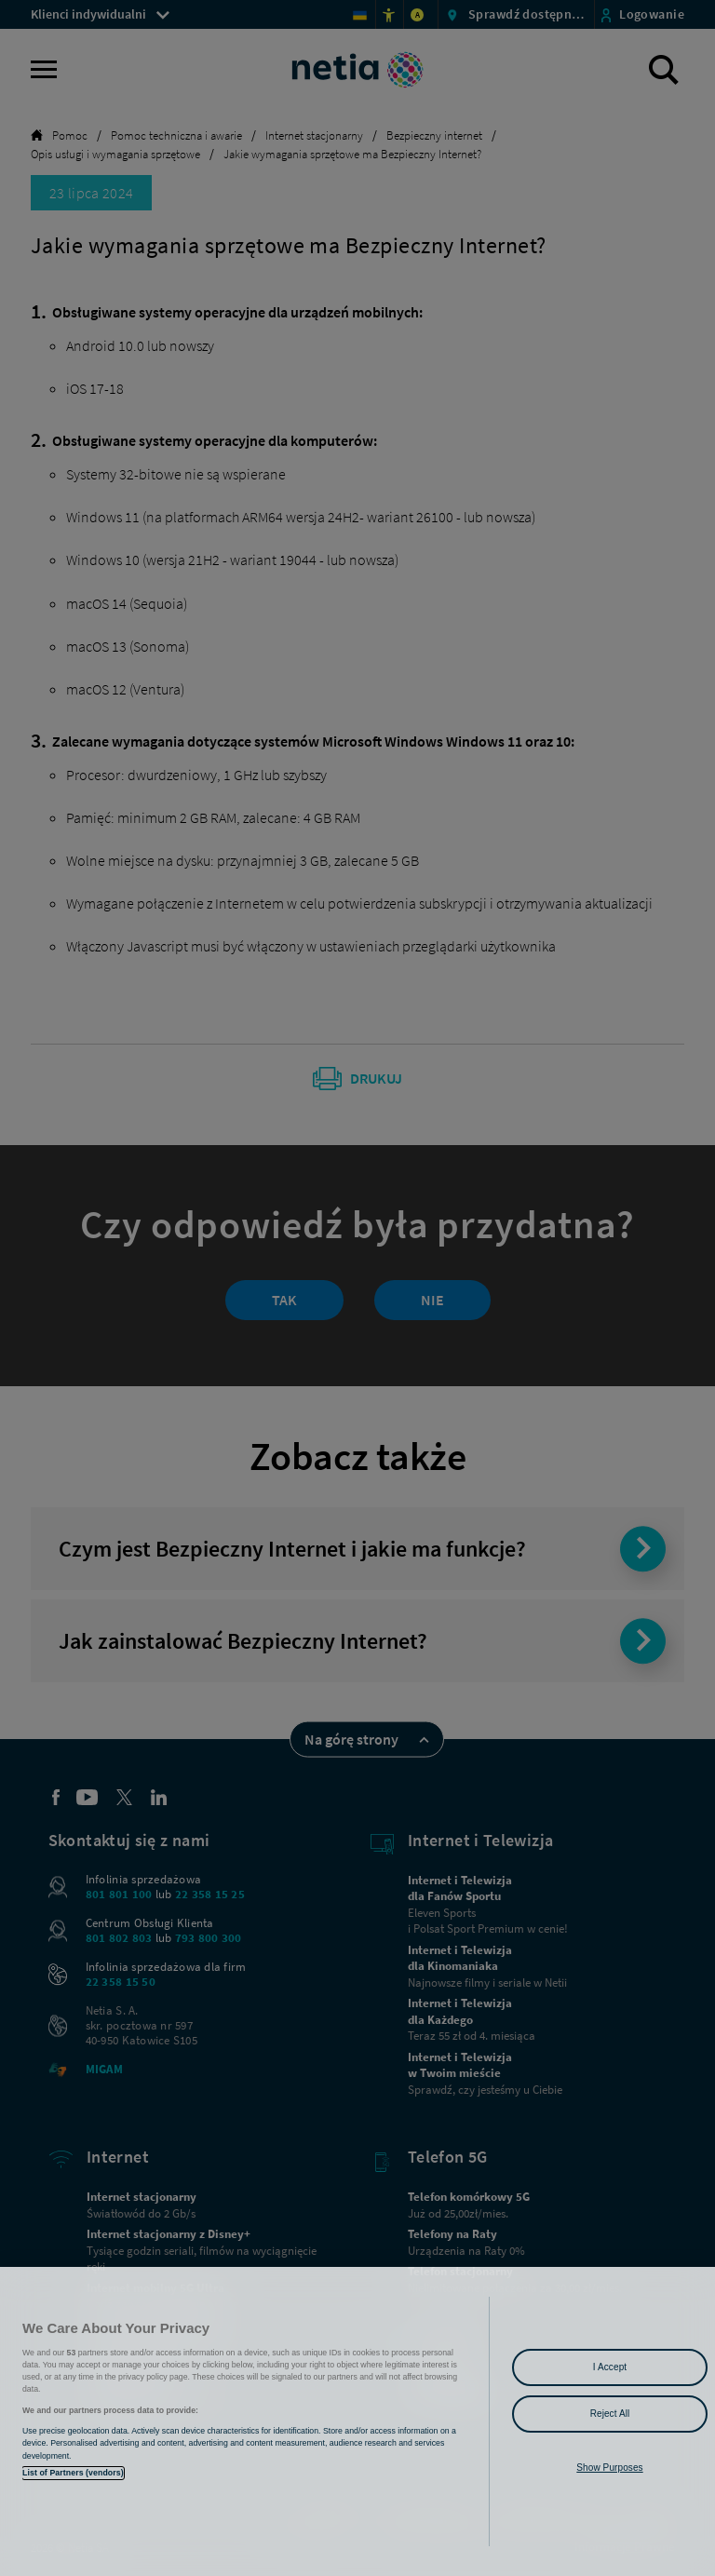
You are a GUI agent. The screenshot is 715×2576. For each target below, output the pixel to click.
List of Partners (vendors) (73, 2472)
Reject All (610, 2413)
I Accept (610, 2367)
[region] (357, 2421)
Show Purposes (609, 2467)
